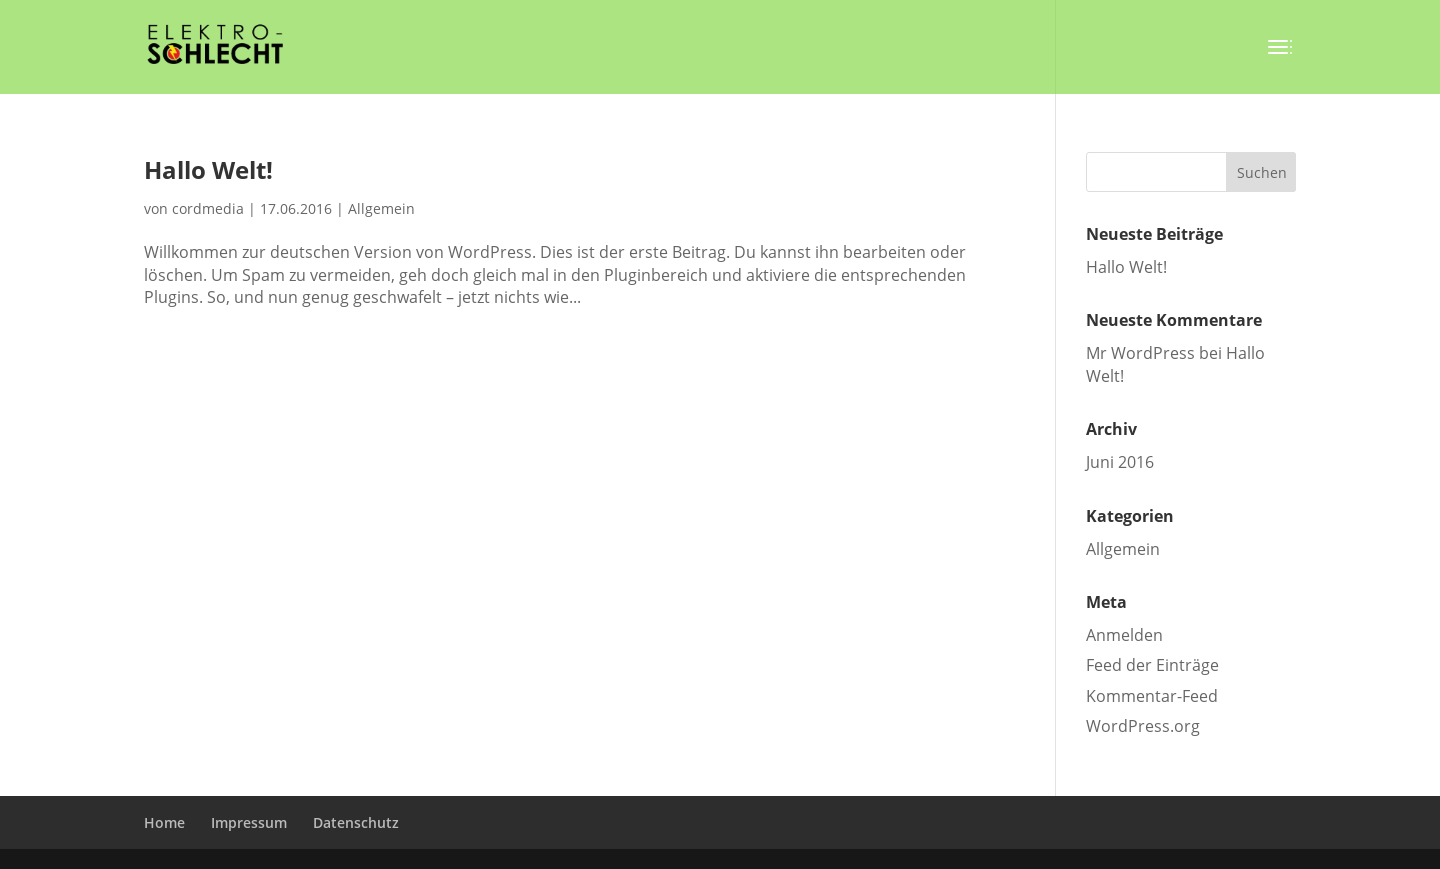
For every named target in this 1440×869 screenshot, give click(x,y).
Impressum (249, 822)
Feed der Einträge (1152, 665)
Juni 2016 (1120, 462)
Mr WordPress (1140, 353)
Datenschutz (356, 822)
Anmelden (1124, 635)
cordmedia (208, 208)
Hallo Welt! (208, 169)
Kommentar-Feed (1152, 696)
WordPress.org (1143, 726)
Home (164, 822)
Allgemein (381, 208)
